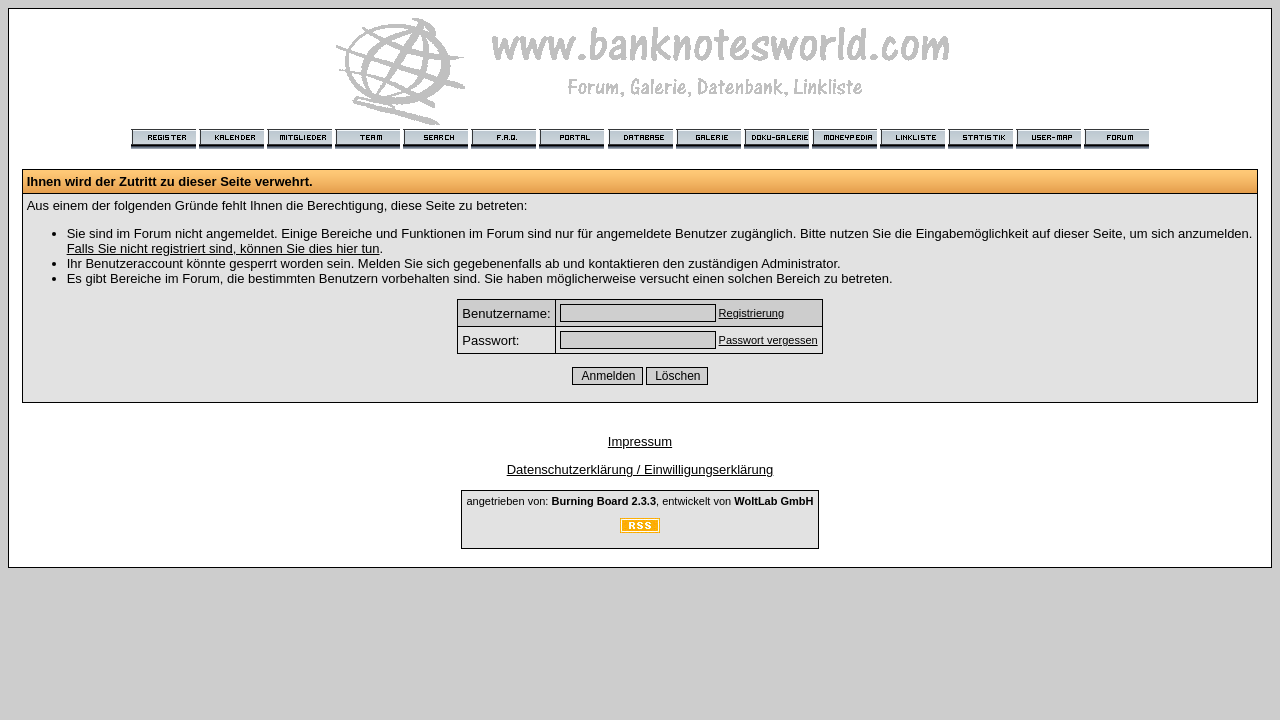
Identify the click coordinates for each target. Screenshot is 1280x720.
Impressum (640, 441)
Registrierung (751, 313)
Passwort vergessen (768, 340)
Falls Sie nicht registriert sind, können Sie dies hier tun (223, 248)
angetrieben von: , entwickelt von (639, 501)
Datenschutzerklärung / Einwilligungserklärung (640, 469)
